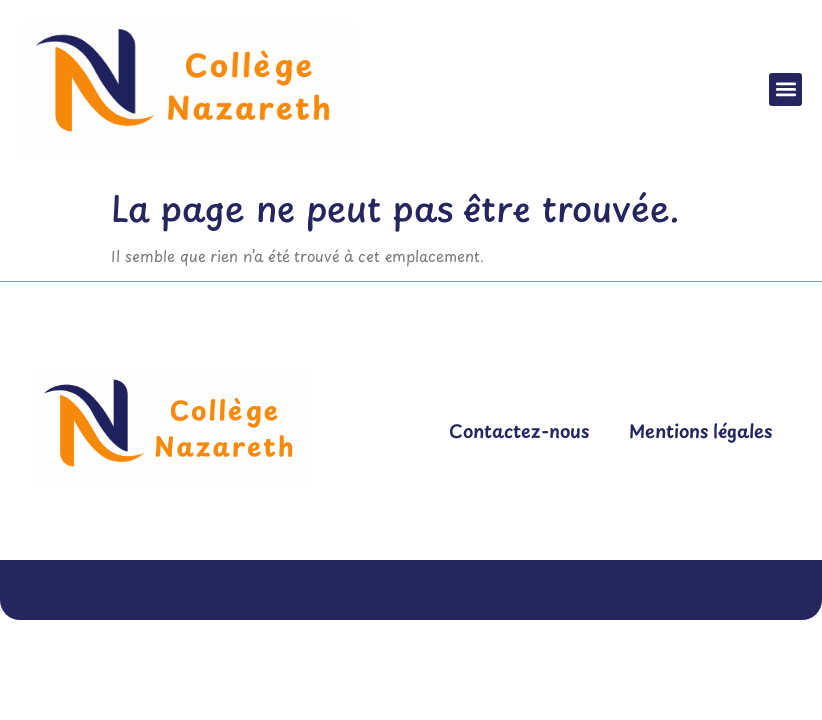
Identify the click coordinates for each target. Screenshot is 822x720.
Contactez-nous (519, 430)
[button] (785, 89)
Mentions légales (700, 430)
